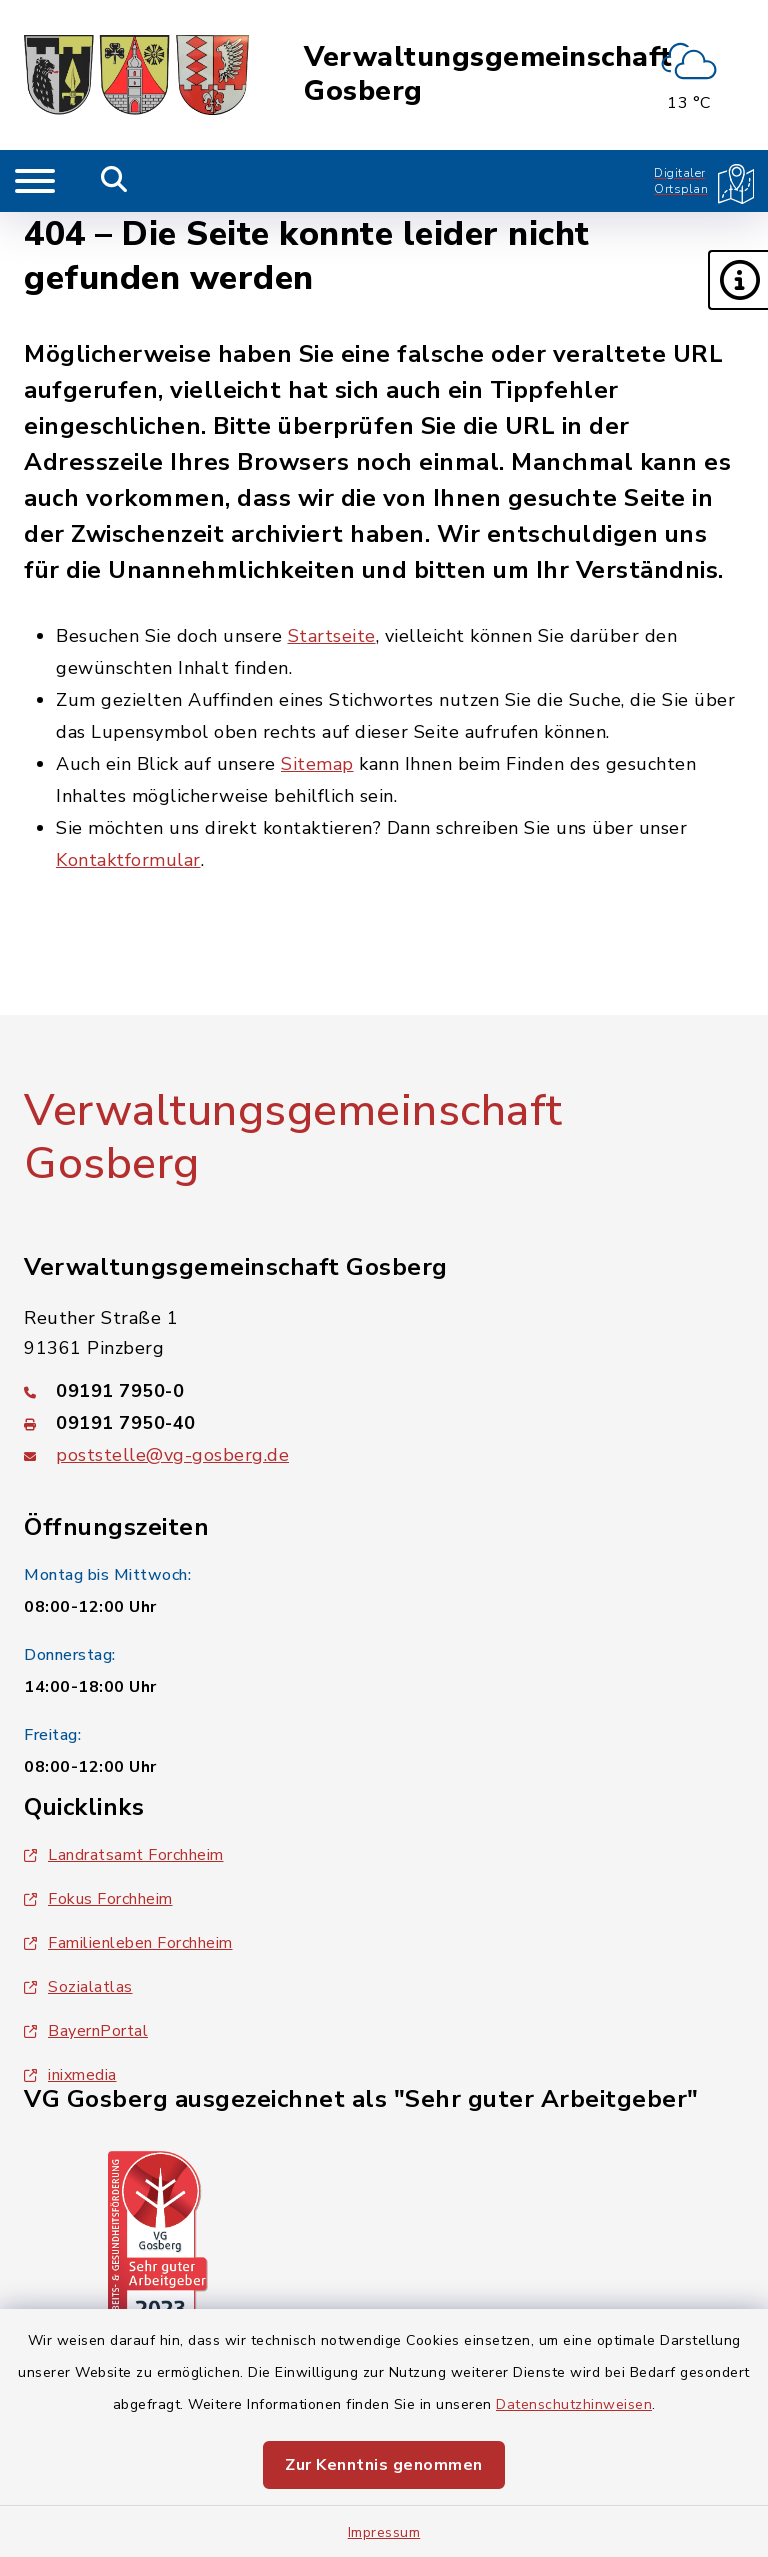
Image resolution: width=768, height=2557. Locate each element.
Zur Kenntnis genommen (384, 2465)
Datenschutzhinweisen (574, 2404)
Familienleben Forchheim (128, 1943)
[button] (738, 280)
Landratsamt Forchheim (124, 1855)
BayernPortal (86, 2031)
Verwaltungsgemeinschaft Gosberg (488, 74)
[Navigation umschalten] (35, 181)
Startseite (332, 636)
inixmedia (70, 2075)
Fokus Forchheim (98, 1899)
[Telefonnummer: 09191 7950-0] (384, 1391)
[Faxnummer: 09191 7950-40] (384, 1423)
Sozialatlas (78, 1987)
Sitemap (317, 764)
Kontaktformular (128, 860)
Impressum (384, 2532)
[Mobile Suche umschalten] (114, 181)
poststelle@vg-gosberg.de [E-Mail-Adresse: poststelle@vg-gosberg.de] (172, 1455)
